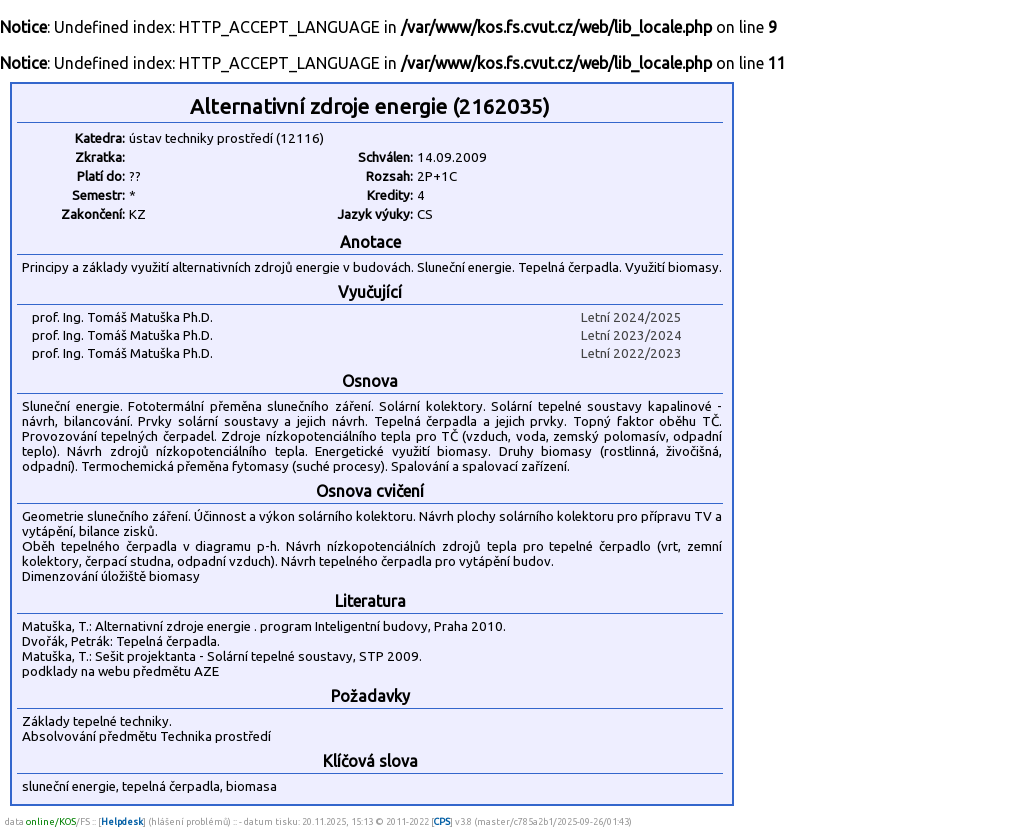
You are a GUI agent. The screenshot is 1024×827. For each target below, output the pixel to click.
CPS (442, 821)
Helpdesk (122, 821)
